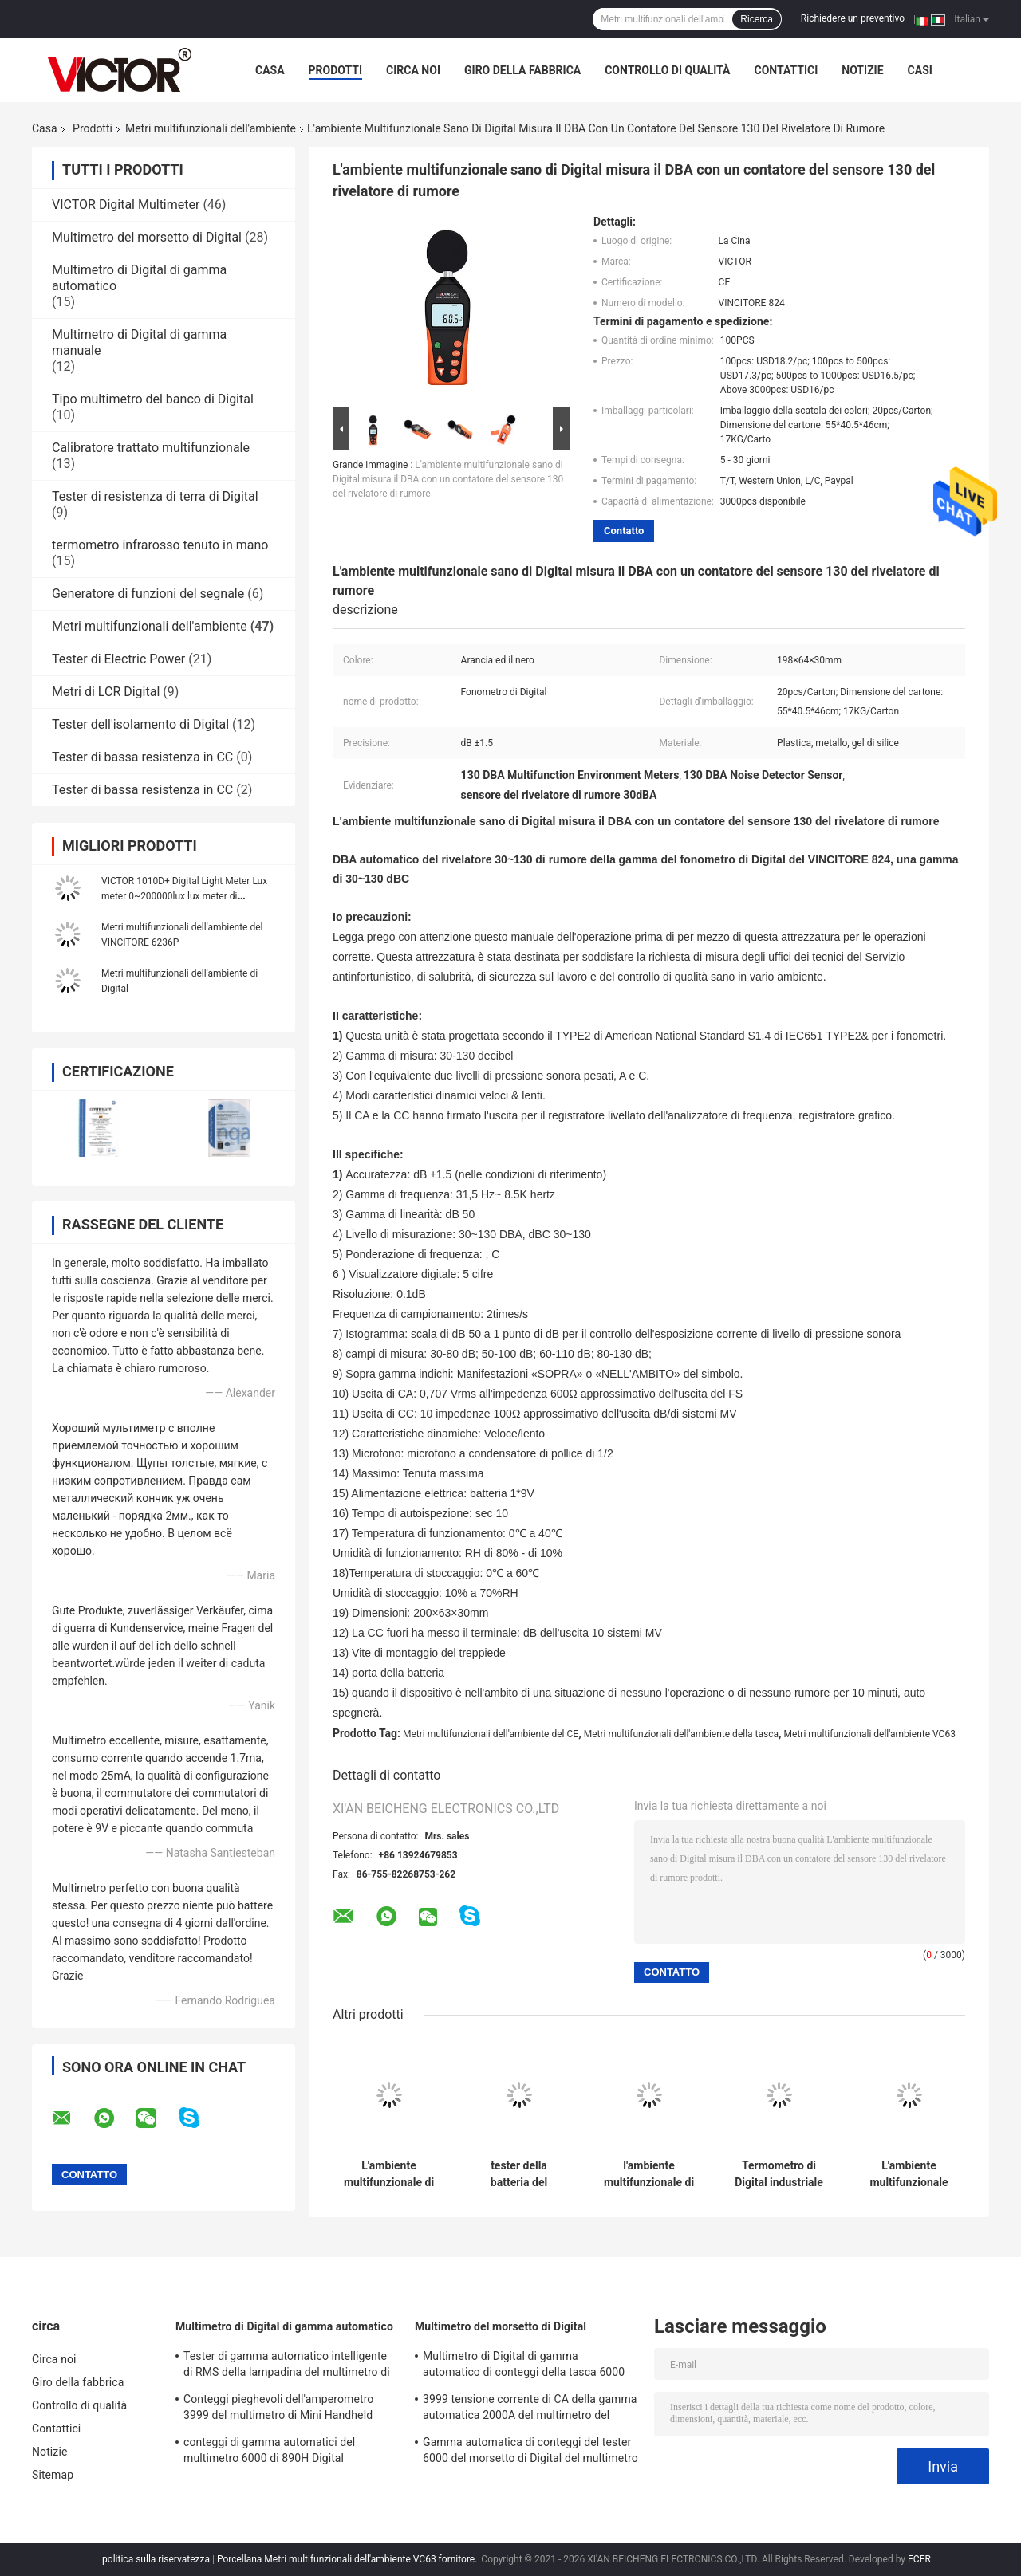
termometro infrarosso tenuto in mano (160, 545)
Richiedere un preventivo (853, 18)
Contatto (624, 531)
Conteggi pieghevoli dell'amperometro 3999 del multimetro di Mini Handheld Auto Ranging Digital (278, 2409)
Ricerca (756, 19)
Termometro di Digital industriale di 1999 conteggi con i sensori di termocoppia (779, 2174)
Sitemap (52, 2474)
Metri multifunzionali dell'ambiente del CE (490, 1734)
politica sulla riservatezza (156, 2559)
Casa (270, 70)
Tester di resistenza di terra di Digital (155, 496)
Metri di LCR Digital (106, 691)
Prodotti (336, 70)
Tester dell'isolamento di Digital (140, 724)
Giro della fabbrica (522, 70)
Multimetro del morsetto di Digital (147, 237)
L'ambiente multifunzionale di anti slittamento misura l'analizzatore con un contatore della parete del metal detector (389, 2174)
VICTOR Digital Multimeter (125, 204)
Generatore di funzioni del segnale (148, 593)
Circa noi (413, 70)
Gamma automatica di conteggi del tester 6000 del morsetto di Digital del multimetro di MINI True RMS (530, 2452)
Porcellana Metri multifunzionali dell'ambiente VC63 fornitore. (348, 2559)
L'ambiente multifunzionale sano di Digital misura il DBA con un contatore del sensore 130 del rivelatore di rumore (448, 479)
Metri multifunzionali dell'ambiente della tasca (681, 1734)
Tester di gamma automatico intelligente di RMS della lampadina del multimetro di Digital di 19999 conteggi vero (286, 2366)
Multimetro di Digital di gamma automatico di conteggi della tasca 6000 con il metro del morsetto (524, 2366)
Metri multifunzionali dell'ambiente (210, 128)
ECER (919, 2559)
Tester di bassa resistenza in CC (142, 757)
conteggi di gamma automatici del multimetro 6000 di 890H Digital (269, 2450)
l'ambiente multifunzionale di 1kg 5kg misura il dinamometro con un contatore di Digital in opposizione (649, 2174)
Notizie (862, 70)
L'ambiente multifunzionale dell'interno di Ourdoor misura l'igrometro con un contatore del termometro (909, 2174)
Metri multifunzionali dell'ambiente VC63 (870, 1734)
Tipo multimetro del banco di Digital (153, 399)
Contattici (786, 70)
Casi (920, 70)
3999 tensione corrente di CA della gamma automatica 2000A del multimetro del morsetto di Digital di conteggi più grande (530, 2409)
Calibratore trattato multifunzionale (151, 447)
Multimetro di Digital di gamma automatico (284, 2326)
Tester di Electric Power (118, 659)
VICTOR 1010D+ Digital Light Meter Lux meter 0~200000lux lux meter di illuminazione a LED (184, 896)
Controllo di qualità (667, 70)
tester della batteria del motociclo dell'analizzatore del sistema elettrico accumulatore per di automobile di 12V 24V (518, 2174)
